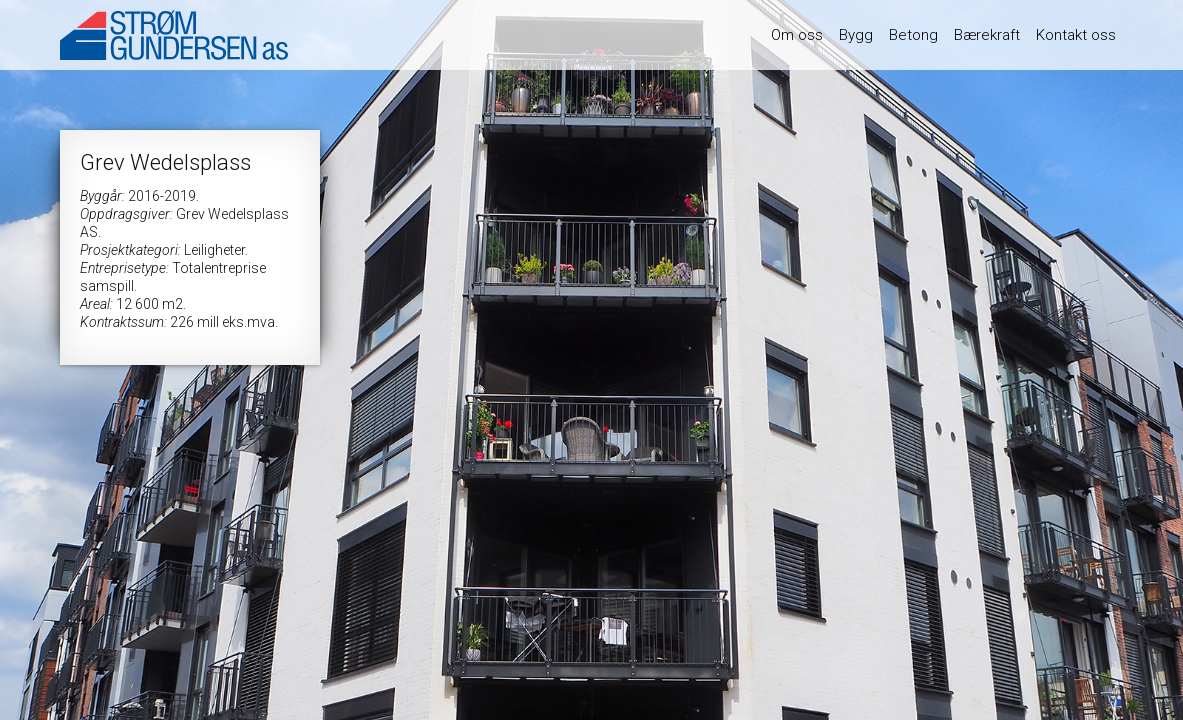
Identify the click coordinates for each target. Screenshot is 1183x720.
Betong (913, 35)
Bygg (856, 35)
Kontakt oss (1076, 35)
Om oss (797, 35)
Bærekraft (987, 35)
